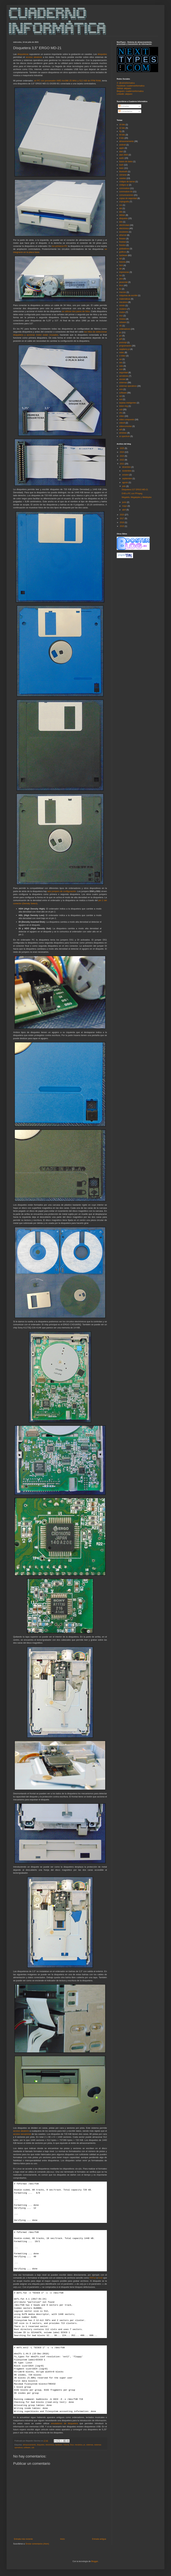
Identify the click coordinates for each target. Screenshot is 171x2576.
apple (121, 148)
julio (124, 486)
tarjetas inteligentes (127, 403)
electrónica (50, 2445)
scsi (121, 369)
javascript (123, 282)
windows (123, 433)
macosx (122, 292)
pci (120, 336)
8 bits (121, 138)
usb (32, 2447)
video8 (122, 423)
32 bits (122, 128)
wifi (120, 429)
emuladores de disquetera (64, 2423)
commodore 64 (125, 191)
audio (121, 158)
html (121, 265)
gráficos (122, 252)
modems (123, 309)
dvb (120, 222)
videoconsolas (125, 426)
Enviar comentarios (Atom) (37, 2544)
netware (122, 322)
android (122, 145)
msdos (122, 312)
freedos (122, 245)
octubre (125, 475)
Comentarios (125, 111)
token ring (123, 406)
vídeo (121, 416)
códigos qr (123, 185)
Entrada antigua (99, 2539)
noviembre (127, 471)
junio (124, 502)
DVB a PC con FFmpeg (132, 493)
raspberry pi (124, 349)
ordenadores (124, 329)
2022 (122, 460)
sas (120, 362)
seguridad (123, 372)
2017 (122, 518)
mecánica (78, 2445)
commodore (124, 188)
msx (121, 316)
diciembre (126, 467)
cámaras (123, 175)
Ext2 (100, 2278)
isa (120, 275)
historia (66, 2445)
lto (120, 289)
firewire (122, 238)
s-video (122, 356)
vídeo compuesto (126, 419)
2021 (122, 464)
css (120, 205)
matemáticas (124, 299)
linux (72, 2445)
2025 (122, 448)
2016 (122, 522)
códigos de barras (127, 181)
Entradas (124, 106)
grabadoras (124, 248)
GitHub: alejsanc (124, 88)
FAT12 (93, 2278)
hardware (58, 2445)
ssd (120, 399)
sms (121, 389)
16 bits (122, 124)
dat (120, 208)
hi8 (120, 259)
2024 (122, 452)
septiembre (127, 478)
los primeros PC (59, 246)
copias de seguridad (128, 198)
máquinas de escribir (128, 295)
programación (125, 346)
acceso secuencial (22, 2134)
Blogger (94, 2561)
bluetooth (123, 171)
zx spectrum (124, 436)
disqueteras (23, 54)
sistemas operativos (128, 386)
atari (121, 151)
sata (121, 366)
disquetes (102, 54)
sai (120, 359)
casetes (122, 178)
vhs (120, 413)
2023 (122, 456)
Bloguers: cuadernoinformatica (130, 91)
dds (120, 212)
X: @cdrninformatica (126, 83)
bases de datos (126, 161)
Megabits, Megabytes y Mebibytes (136, 497)
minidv (122, 305)
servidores (123, 376)
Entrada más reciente (23, 2539)
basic (121, 168)
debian (122, 215)
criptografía (124, 201)
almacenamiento (29, 2445)
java (121, 279)
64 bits (122, 135)
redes (121, 352)
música (122, 319)
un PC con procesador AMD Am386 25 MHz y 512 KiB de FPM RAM (67, 80)
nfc (120, 326)
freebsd (122, 242)
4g (120, 131)
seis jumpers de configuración (61, 891)
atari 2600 (123, 155)
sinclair (122, 379)
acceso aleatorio (34, 57)
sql (120, 396)
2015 (122, 526)
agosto (125, 482)
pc (84, 2445)
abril (124, 510)
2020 (122, 515)
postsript (123, 342)
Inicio (62, 2539)
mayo (125, 506)
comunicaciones (126, 195)
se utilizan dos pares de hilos (76, 311)
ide (120, 269)
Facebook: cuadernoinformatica (130, 86)
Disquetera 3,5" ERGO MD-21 (135, 489)
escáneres (123, 232)
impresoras (124, 272)
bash (121, 165)
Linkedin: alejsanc (124, 94)
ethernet (122, 235)
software (27, 2447)
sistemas (89, 2445)
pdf (120, 339)
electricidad (124, 225)
